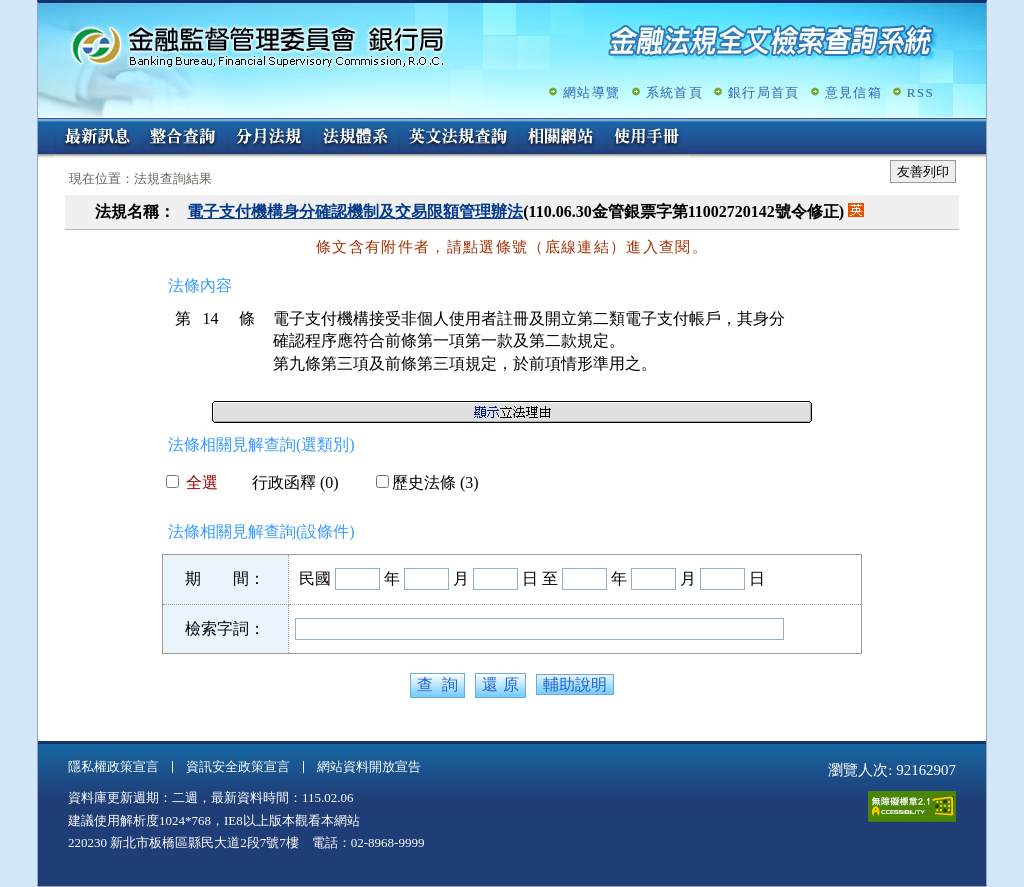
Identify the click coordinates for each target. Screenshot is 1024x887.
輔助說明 (575, 684)
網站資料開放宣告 (369, 766)
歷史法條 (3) (427, 482)
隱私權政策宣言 (113, 766)
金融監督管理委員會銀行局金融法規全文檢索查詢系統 (258, 45)
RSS (920, 92)
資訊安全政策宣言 (238, 766)
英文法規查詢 (458, 138)
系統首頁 (674, 92)
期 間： (225, 578)
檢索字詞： (225, 628)
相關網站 (561, 138)
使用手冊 (647, 138)
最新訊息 (97, 138)
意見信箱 (853, 92)
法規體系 (355, 138)
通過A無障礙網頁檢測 (912, 806)
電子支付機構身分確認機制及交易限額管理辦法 (355, 211)
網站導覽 (591, 92)
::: (44, 126)
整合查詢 (183, 138)
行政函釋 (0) (287, 482)
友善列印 (923, 171)
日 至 (540, 578)
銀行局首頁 (764, 92)
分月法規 (269, 138)
